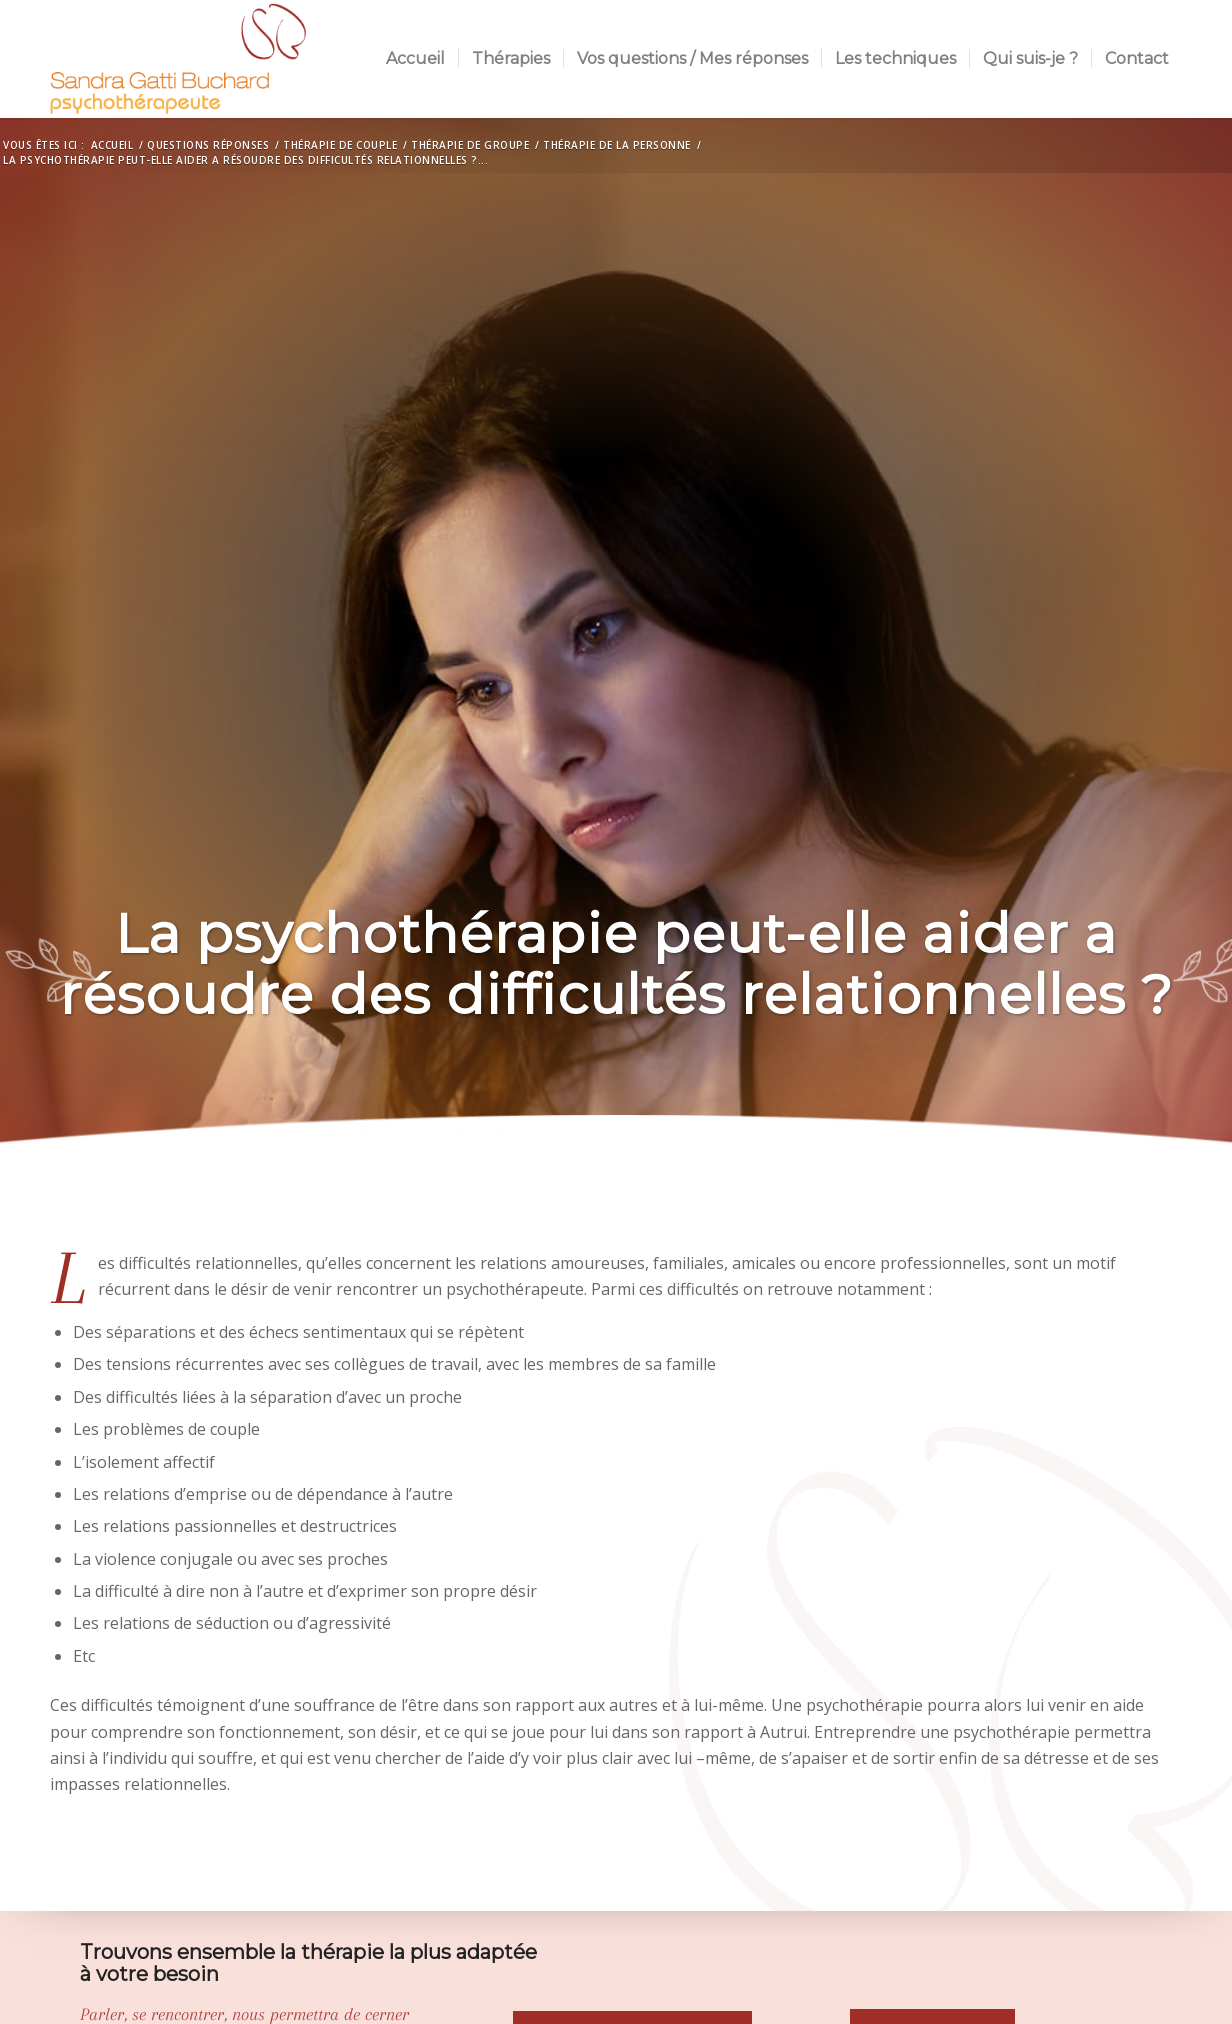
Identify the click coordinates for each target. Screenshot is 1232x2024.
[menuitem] (415, 59)
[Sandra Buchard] (178, 59)
